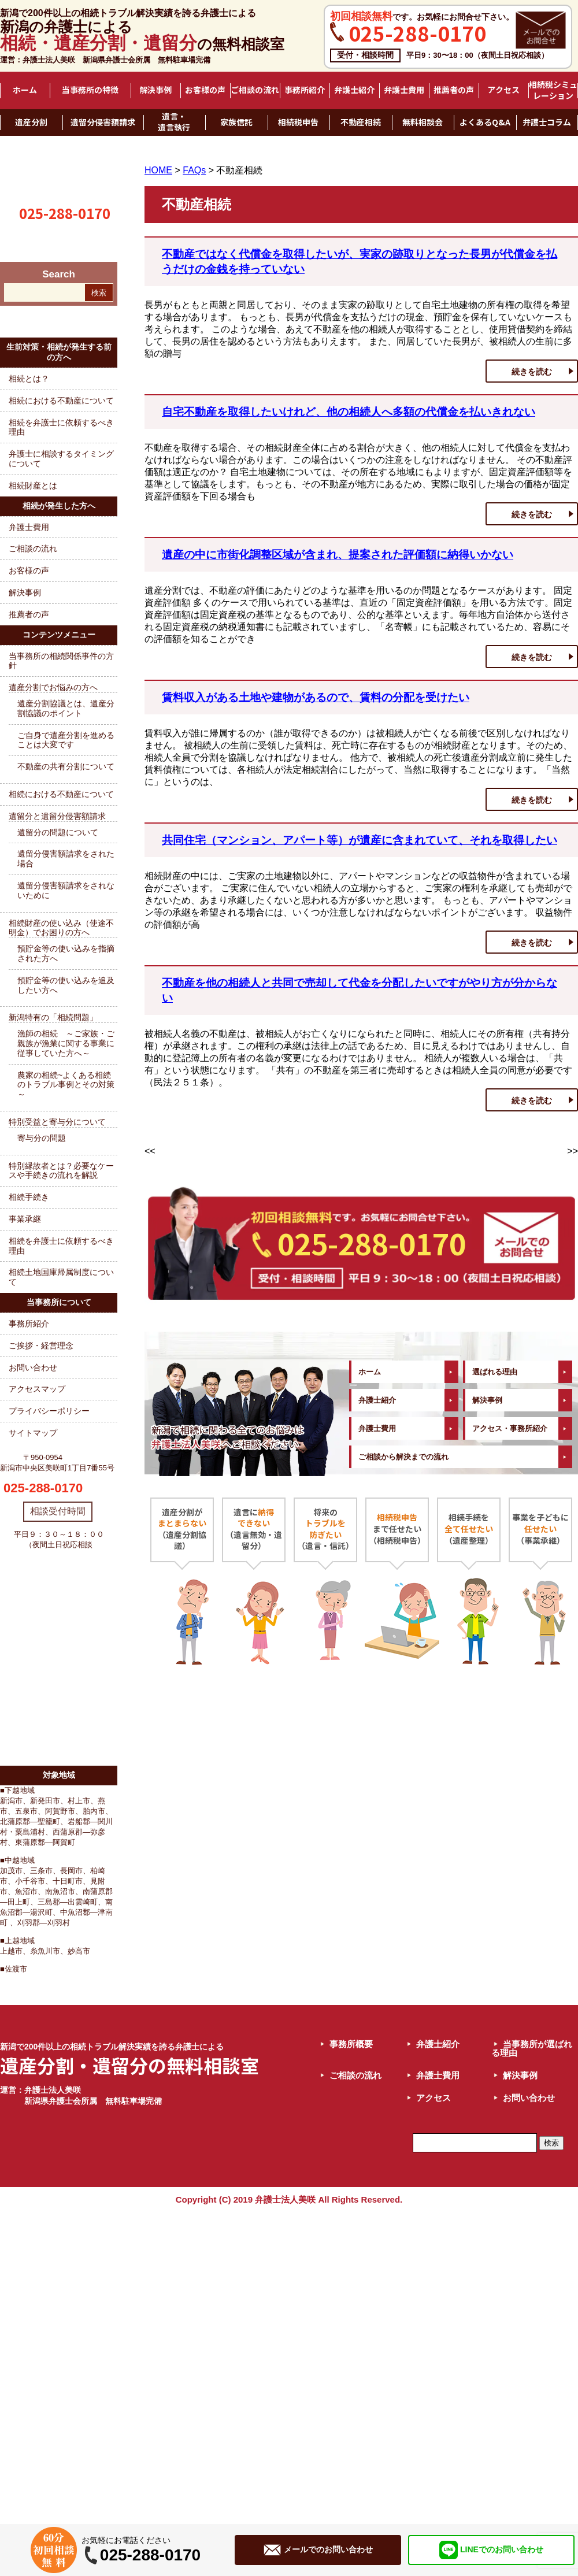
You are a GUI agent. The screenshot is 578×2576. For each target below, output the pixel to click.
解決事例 (155, 90)
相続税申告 (298, 122)
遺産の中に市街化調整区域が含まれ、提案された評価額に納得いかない (337, 554)
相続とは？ (29, 378)
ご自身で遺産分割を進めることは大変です (65, 740)
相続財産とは (33, 485)
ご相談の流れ (255, 90)
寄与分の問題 (41, 1138)
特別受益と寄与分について (57, 1121)
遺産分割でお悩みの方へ (53, 687)
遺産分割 (31, 122)
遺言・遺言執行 (174, 122)
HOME (158, 170)
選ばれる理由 (494, 1371)
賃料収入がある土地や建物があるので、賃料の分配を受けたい (315, 697)
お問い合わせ (33, 1367)
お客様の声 (205, 90)
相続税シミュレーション (553, 90)
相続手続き (29, 1197)
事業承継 (25, 1219)
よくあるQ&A (485, 122)
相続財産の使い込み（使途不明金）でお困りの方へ (61, 927)
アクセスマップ (37, 1388)
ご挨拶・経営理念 (41, 1345)
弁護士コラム (547, 122)
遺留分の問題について (57, 832)
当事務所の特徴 (90, 90)
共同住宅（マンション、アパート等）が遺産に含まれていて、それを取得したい (359, 840)
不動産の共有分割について (65, 766)
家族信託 (236, 122)
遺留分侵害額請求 (103, 122)
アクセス (503, 90)
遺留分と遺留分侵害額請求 (57, 816)
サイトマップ (33, 1432)
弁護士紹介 (354, 90)
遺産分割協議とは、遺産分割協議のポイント (65, 708)
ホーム (25, 90)
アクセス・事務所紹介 (509, 1428)
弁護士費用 (404, 90)
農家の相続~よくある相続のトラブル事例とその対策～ (65, 1084)
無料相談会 (422, 122)
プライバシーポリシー (49, 1410)
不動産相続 (360, 122)
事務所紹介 (304, 90)
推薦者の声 (453, 90)
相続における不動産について (61, 400)
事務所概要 (351, 2044)
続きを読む (532, 371)
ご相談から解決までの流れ (403, 1456)
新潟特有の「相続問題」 (53, 1017)
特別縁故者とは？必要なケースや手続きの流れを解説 (61, 1170)
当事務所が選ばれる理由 (531, 2048)
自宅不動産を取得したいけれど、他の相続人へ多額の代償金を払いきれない (348, 412)
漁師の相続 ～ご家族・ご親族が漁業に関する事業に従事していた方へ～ (65, 1043)
